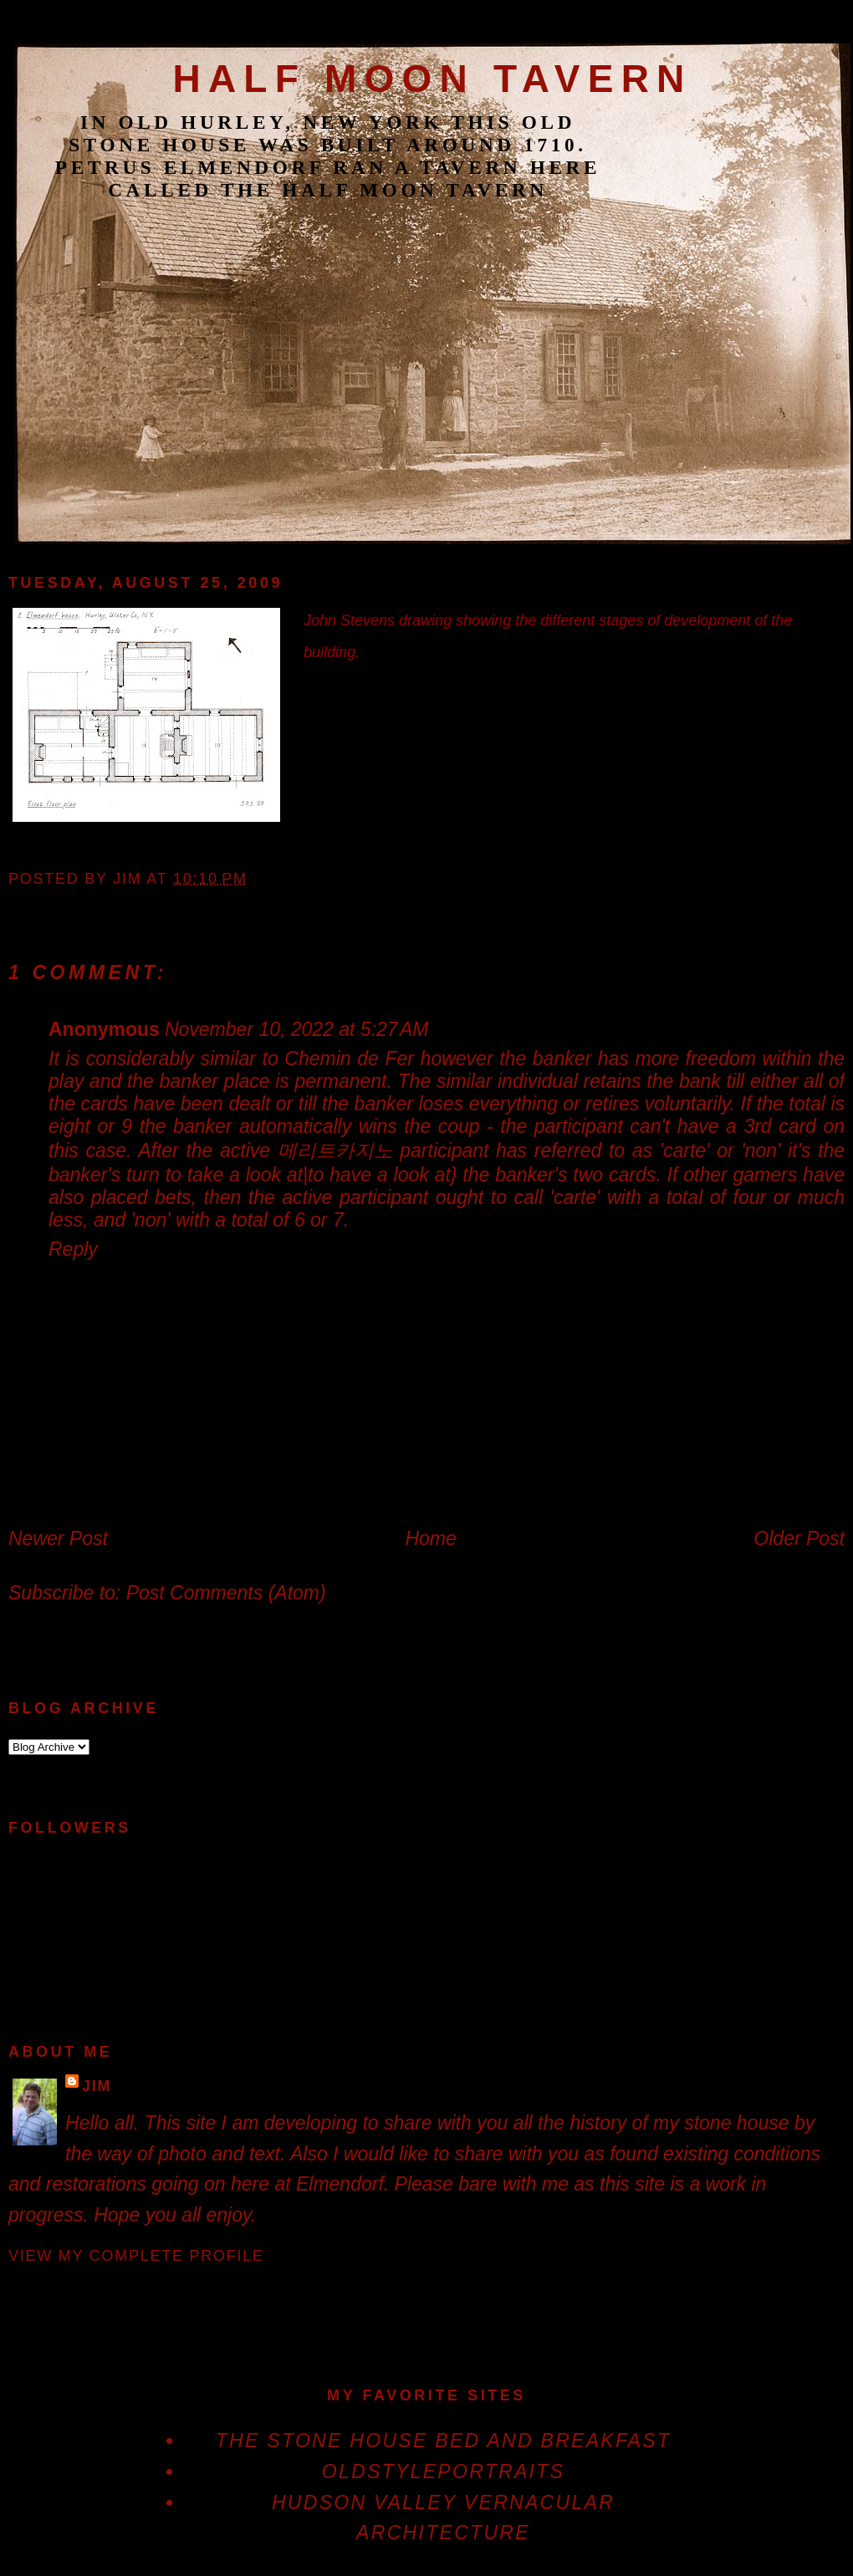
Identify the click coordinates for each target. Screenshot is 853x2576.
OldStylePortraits (443, 2471)
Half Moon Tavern (432, 78)
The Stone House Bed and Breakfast (444, 2440)
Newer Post (58, 1538)
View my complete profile (136, 2255)
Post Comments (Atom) (226, 1593)
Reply (73, 1249)
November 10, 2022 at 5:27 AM (297, 1029)
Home (430, 1538)
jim (96, 2086)
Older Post (799, 1538)
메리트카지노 (335, 1150)
